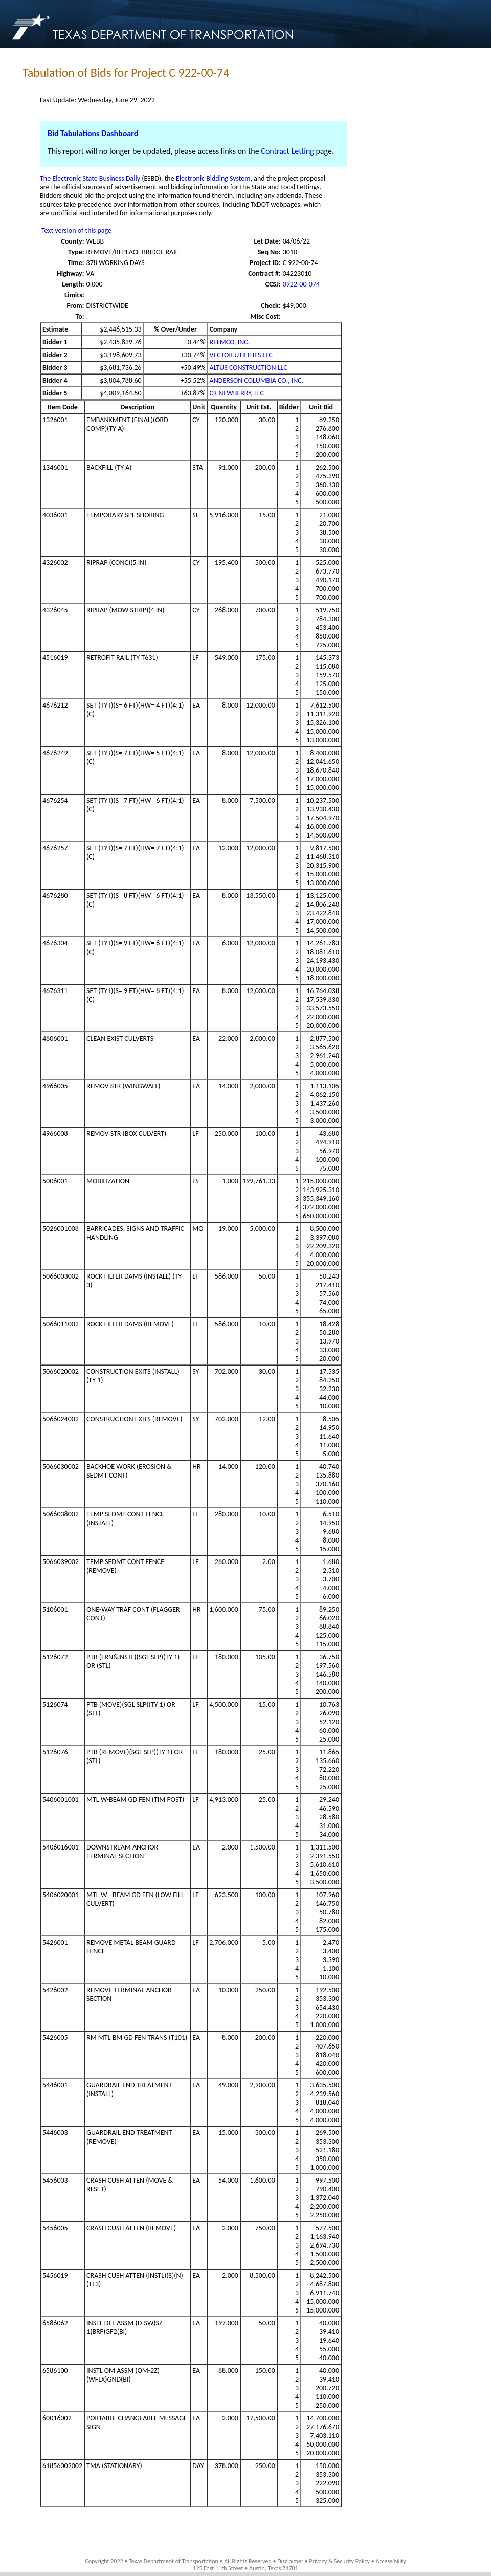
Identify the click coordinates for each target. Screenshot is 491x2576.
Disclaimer (290, 2561)
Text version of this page (76, 230)
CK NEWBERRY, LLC (237, 393)
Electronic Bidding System (213, 178)
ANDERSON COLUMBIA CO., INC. (257, 380)
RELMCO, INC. (230, 342)
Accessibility (390, 2561)
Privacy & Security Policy (339, 2561)
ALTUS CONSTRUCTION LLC (248, 367)
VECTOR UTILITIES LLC (241, 354)
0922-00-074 (301, 284)
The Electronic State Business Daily (90, 178)
